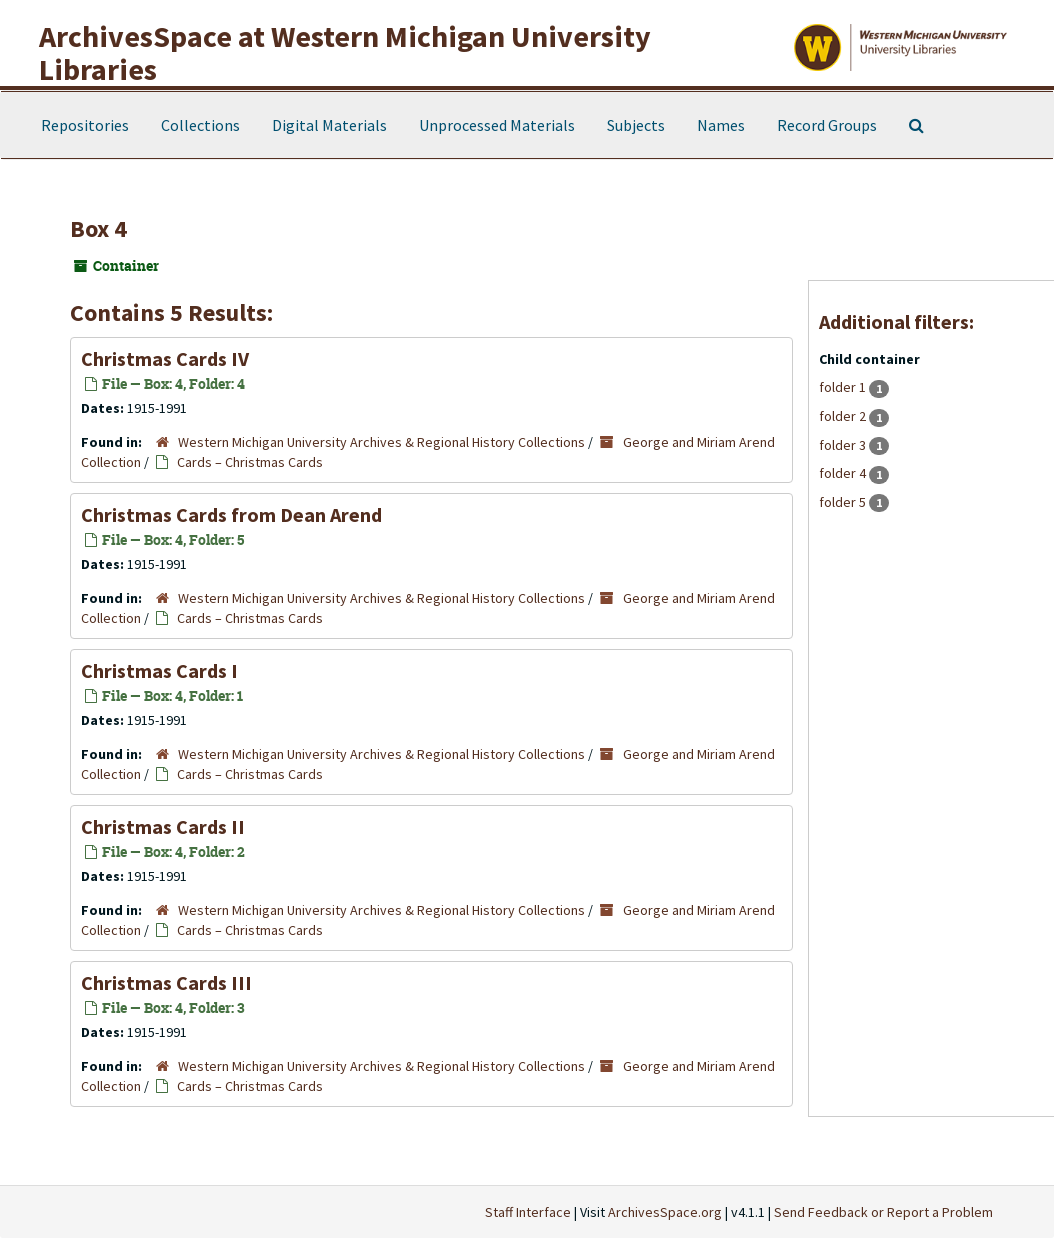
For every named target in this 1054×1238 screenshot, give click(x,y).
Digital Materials (329, 125)
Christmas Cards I (159, 670)
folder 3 (844, 445)
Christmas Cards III (166, 982)
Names (721, 125)
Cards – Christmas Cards (250, 462)
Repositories (85, 125)
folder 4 (844, 473)
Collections (200, 125)
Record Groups (827, 125)
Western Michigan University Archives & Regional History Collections (381, 442)
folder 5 (844, 502)
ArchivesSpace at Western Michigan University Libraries (345, 52)
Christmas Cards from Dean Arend (231, 514)
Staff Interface (528, 1212)
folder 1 (844, 387)
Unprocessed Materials (497, 125)
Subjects (636, 125)
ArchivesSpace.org (665, 1212)
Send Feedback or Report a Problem (883, 1212)
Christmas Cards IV (165, 358)
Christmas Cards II (163, 826)
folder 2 (844, 416)
